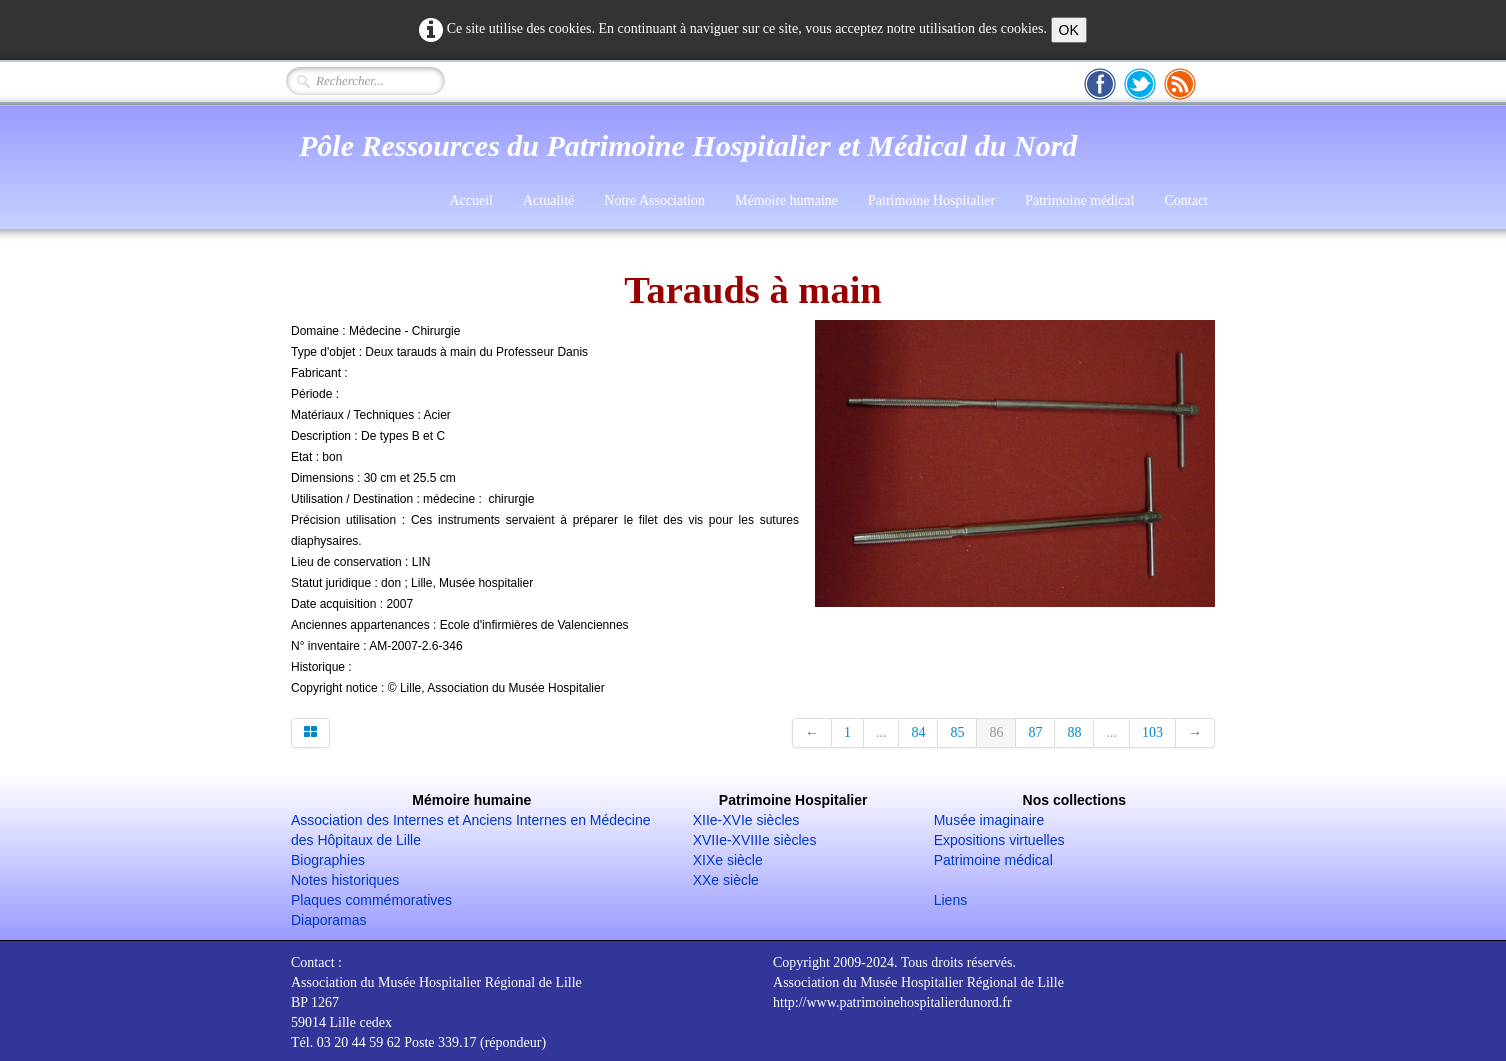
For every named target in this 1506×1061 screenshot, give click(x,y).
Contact (1186, 200)
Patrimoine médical (1079, 200)
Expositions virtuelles (999, 840)
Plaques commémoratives (371, 900)
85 (957, 732)
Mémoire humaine (786, 200)
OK (1069, 30)
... (881, 732)
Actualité (548, 200)
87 (1035, 732)
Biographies (328, 860)
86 (996, 732)
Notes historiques (345, 880)
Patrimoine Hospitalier (931, 200)
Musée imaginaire (989, 820)
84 (918, 732)
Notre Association (654, 200)
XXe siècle (726, 880)
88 (1074, 732)
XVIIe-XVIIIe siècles (755, 840)
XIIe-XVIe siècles (746, 820)
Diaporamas (328, 920)
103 (1152, 732)
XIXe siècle (728, 860)
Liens (950, 900)
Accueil (471, 200)
